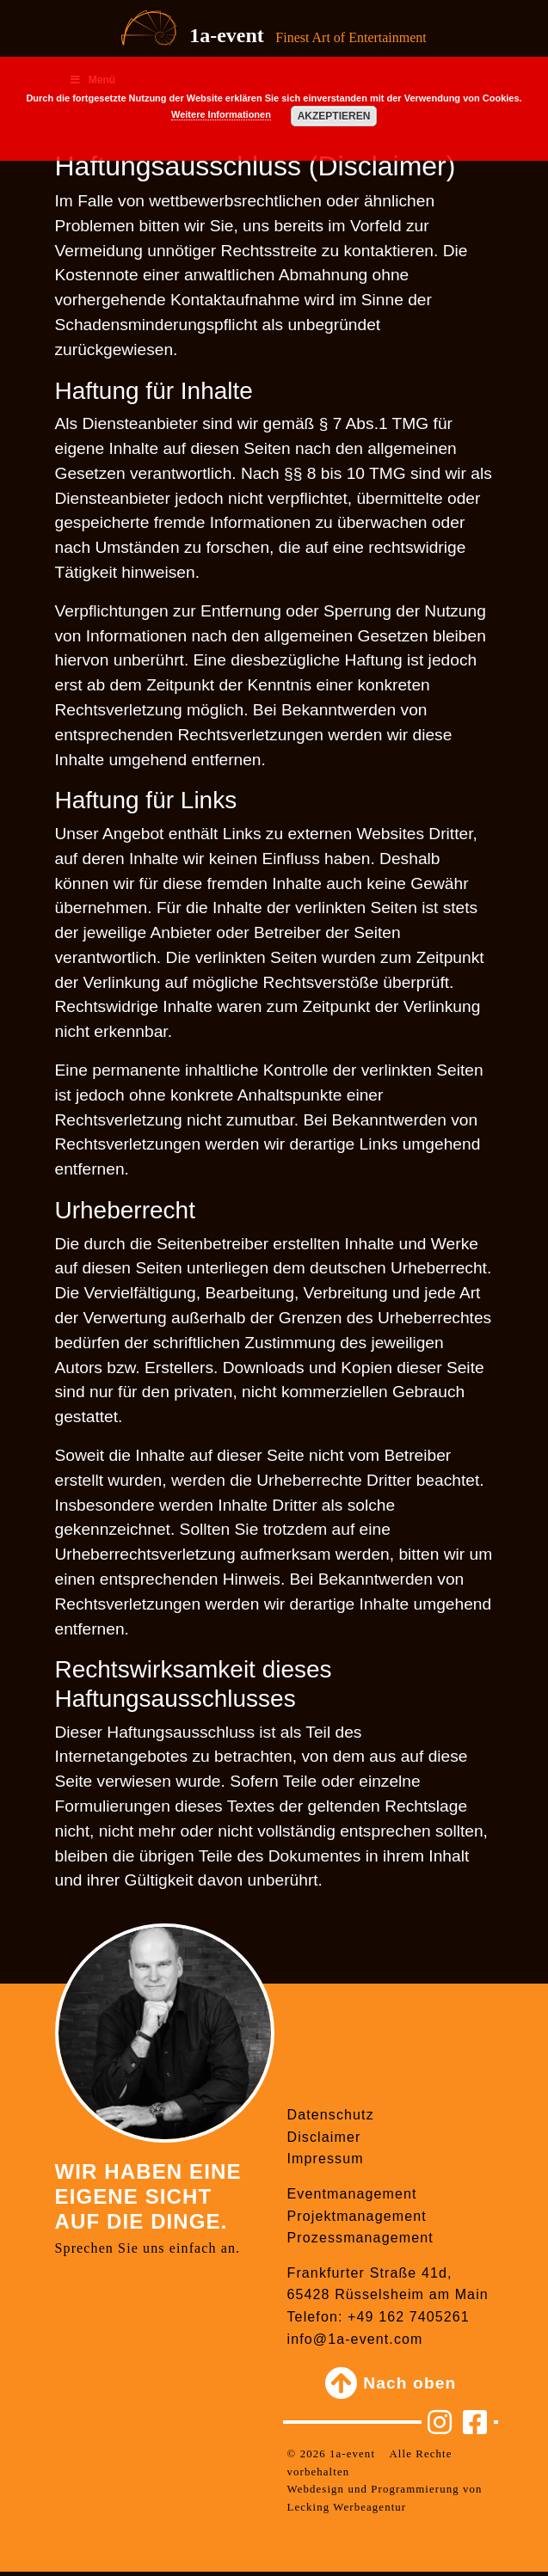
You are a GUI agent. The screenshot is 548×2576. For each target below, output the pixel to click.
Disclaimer (324, 2137)
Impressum (325, 2158)
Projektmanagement (357, 2216)
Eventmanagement (352, 2194)
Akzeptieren (334, 116)
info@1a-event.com (355, 2339)
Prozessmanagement (360, 2237)
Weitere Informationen (221, 114)
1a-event (226, 35)
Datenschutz (330, 2114)
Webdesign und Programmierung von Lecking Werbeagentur (385, 2497)
